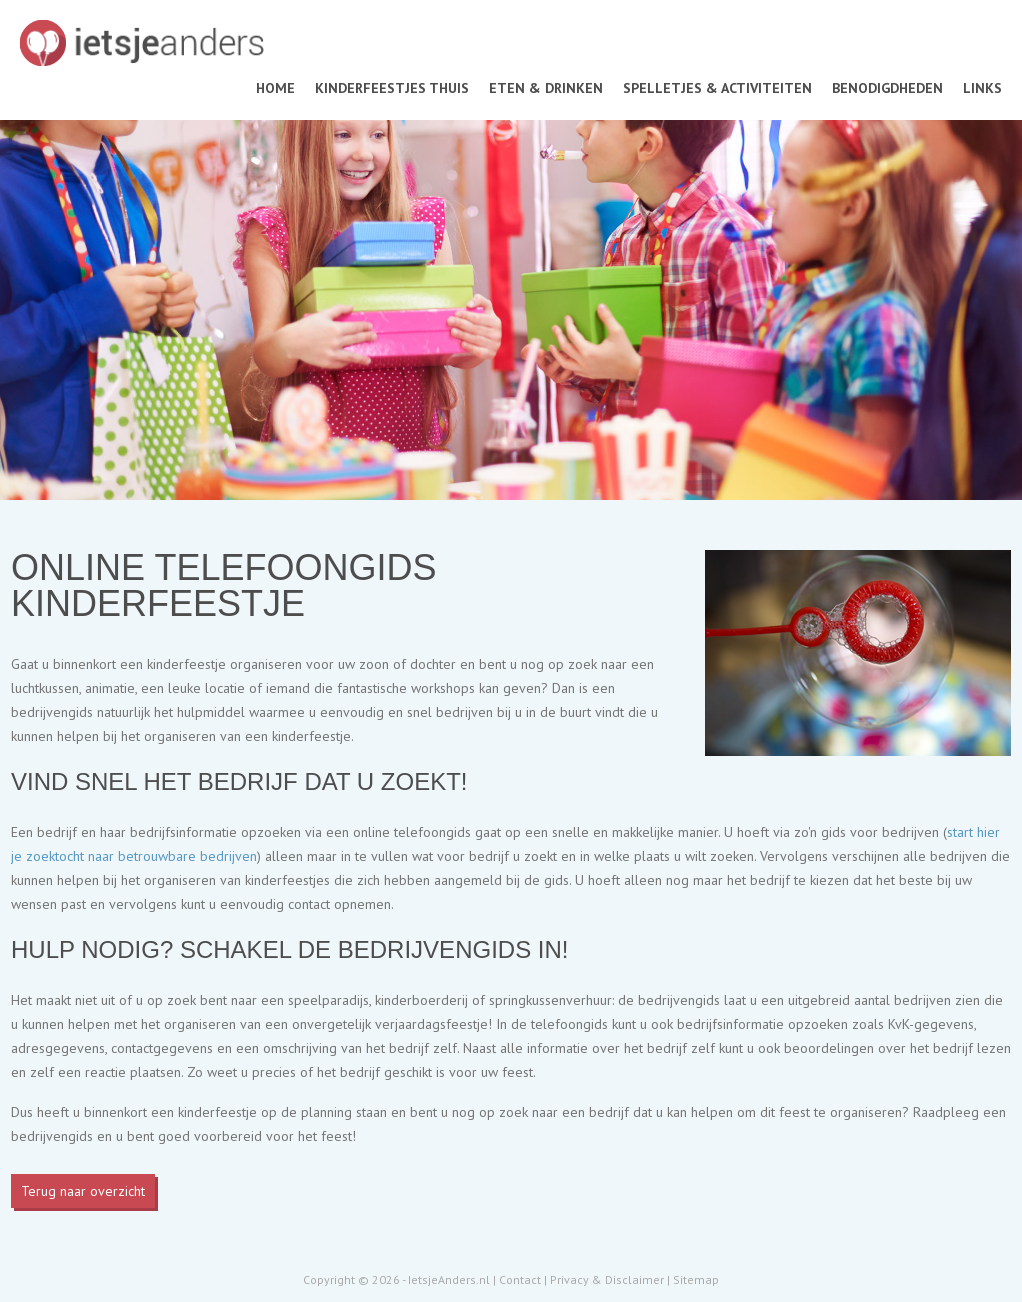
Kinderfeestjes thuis (392, 88)
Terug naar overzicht (83, 1191)
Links (982, 88)
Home (275, 88)
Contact (520, 1279)
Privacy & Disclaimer (607, 1279)
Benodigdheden (887, 88)
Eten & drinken (546, 88)
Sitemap (696, 1279)
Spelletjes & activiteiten (717, 88)
